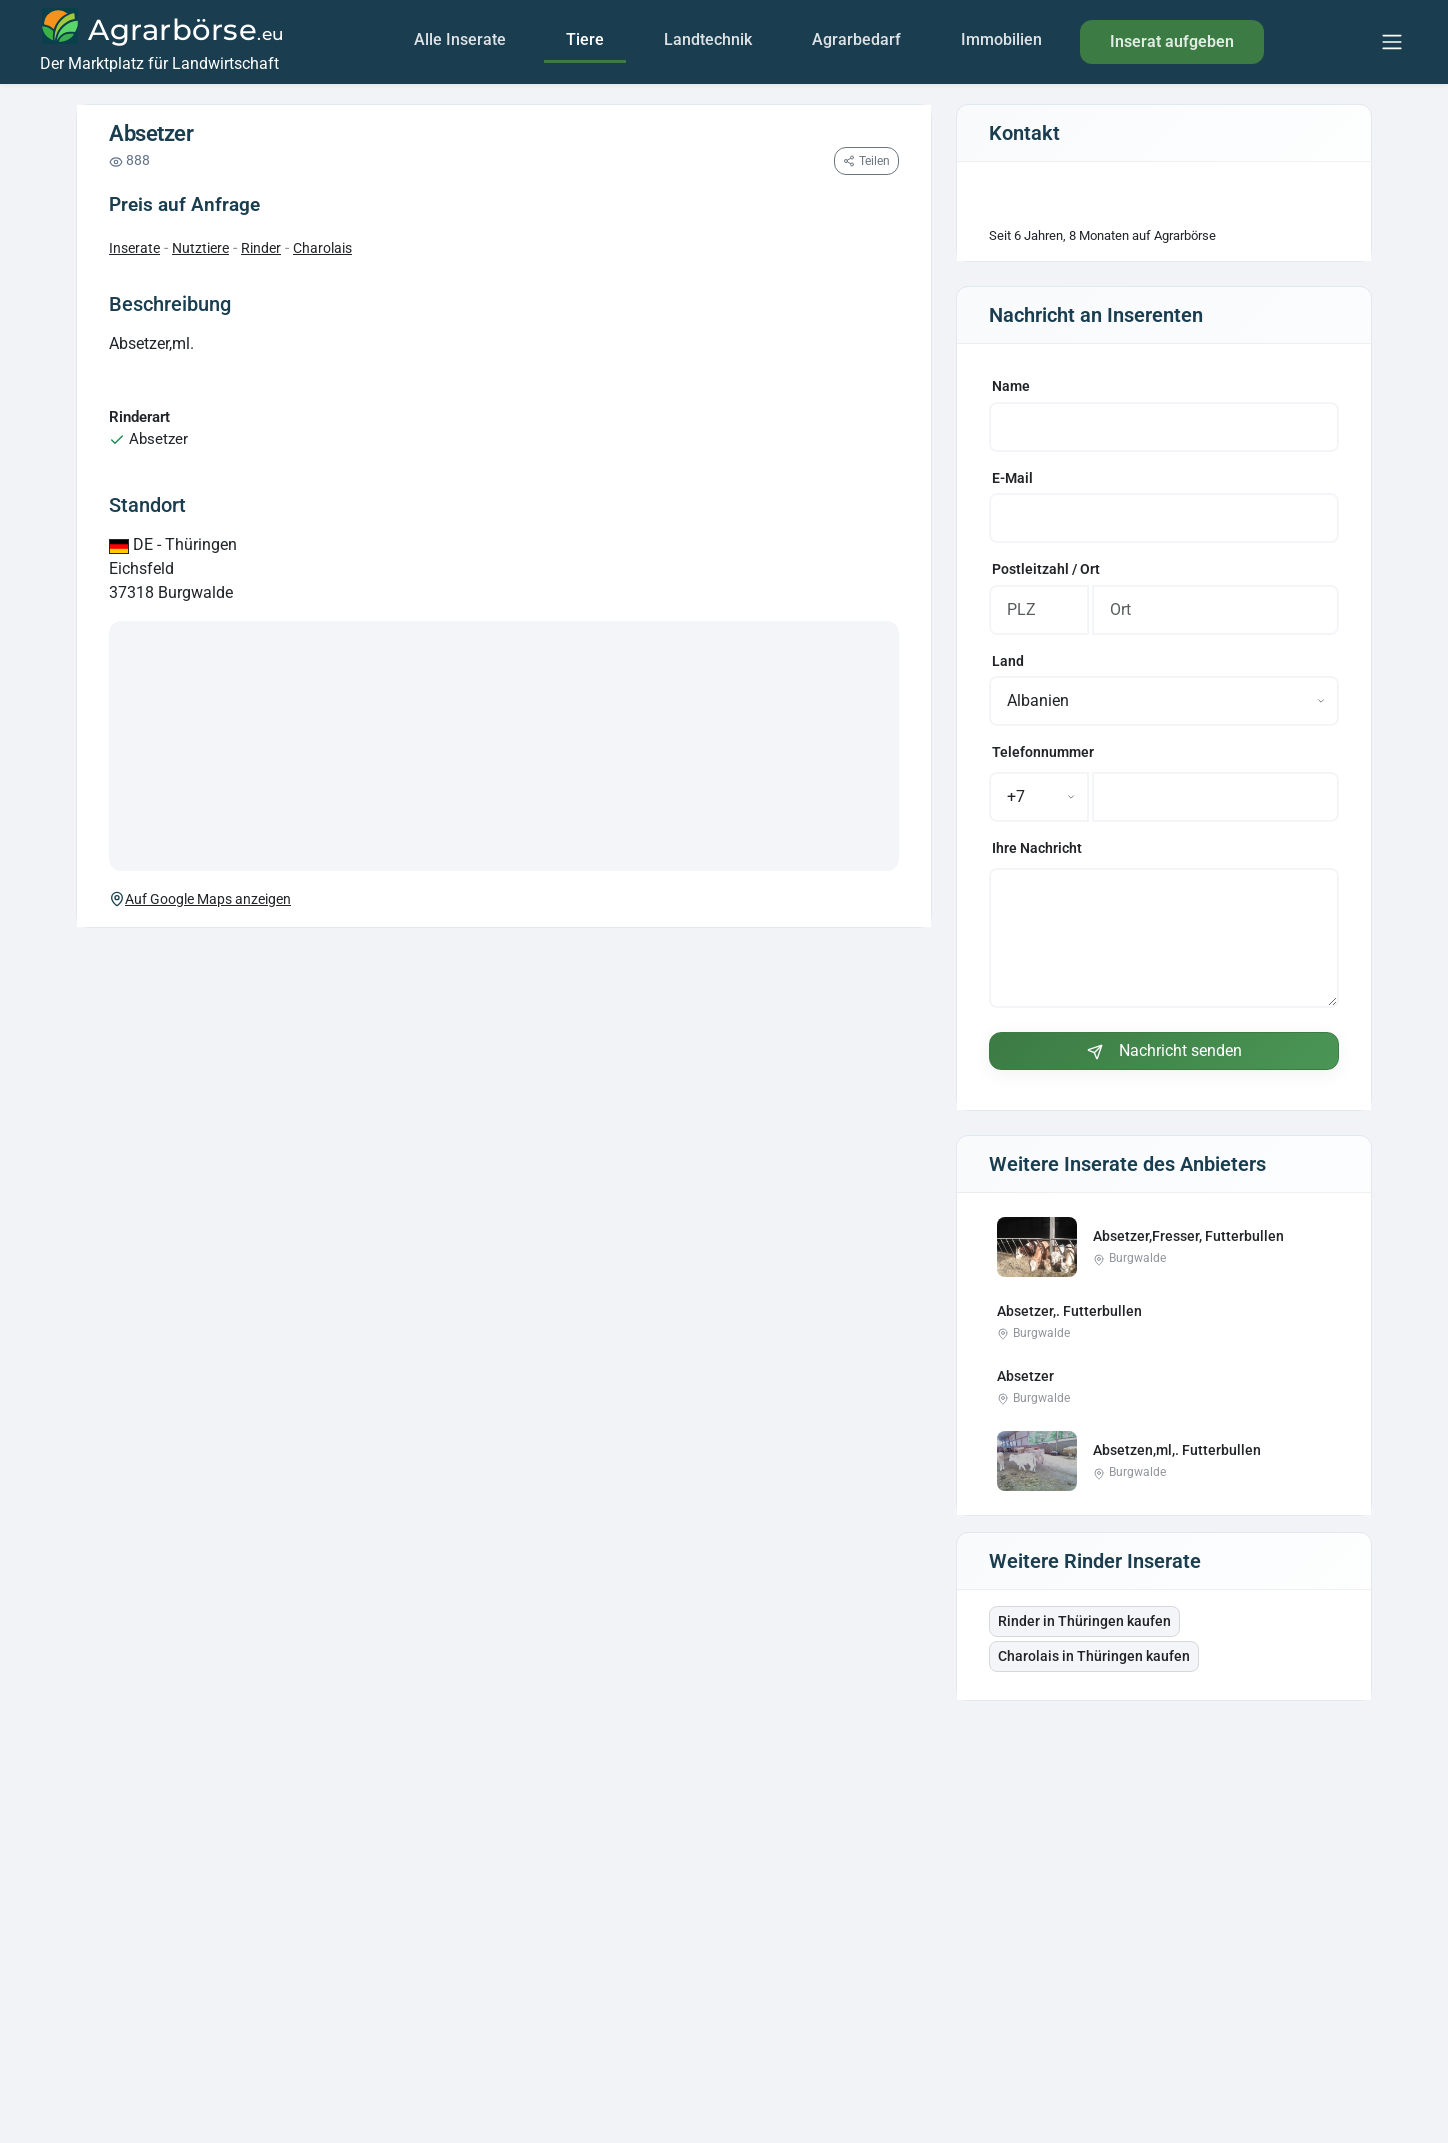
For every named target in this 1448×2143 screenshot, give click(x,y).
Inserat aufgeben (1172, 41)
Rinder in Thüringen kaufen (1084, 1621)
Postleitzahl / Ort (1046, 569)
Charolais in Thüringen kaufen (1094, 1656)
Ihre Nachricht (1037, 848)
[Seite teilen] (866, 161)
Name (1011, 386)
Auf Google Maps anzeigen (200, 899)
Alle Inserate (460, 39)
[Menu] (1392, 41)
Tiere (585, 39)
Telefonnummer (1043, 752)
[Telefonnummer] (1215, 797)
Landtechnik (708, 39)
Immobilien (1001, 39)
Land (1008, 661)
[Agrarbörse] (160, 42)
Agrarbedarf (856, 39)
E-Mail (1012, 478)
